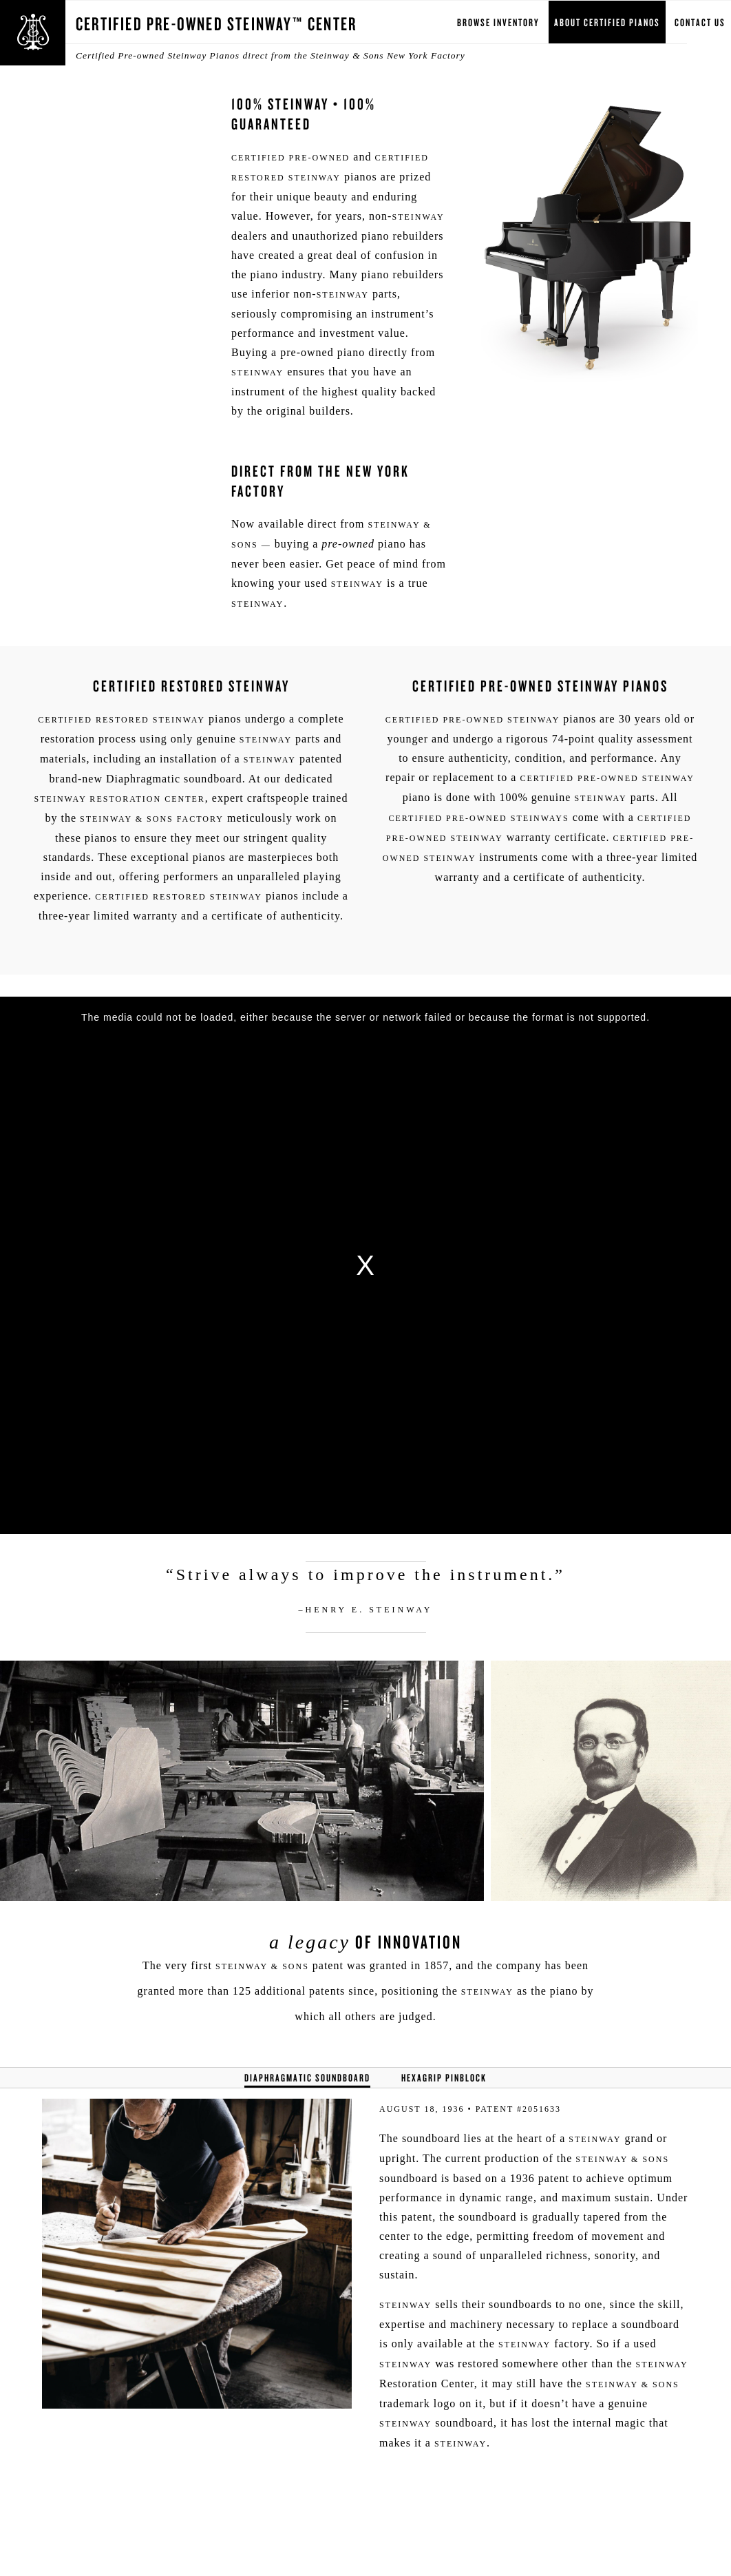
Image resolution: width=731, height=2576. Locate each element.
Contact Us (700, 22)
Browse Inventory (498, 22)
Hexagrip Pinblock (444, 2077)
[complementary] (631, 2500)
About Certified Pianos (607, 22)
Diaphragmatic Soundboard (307, 2077)
